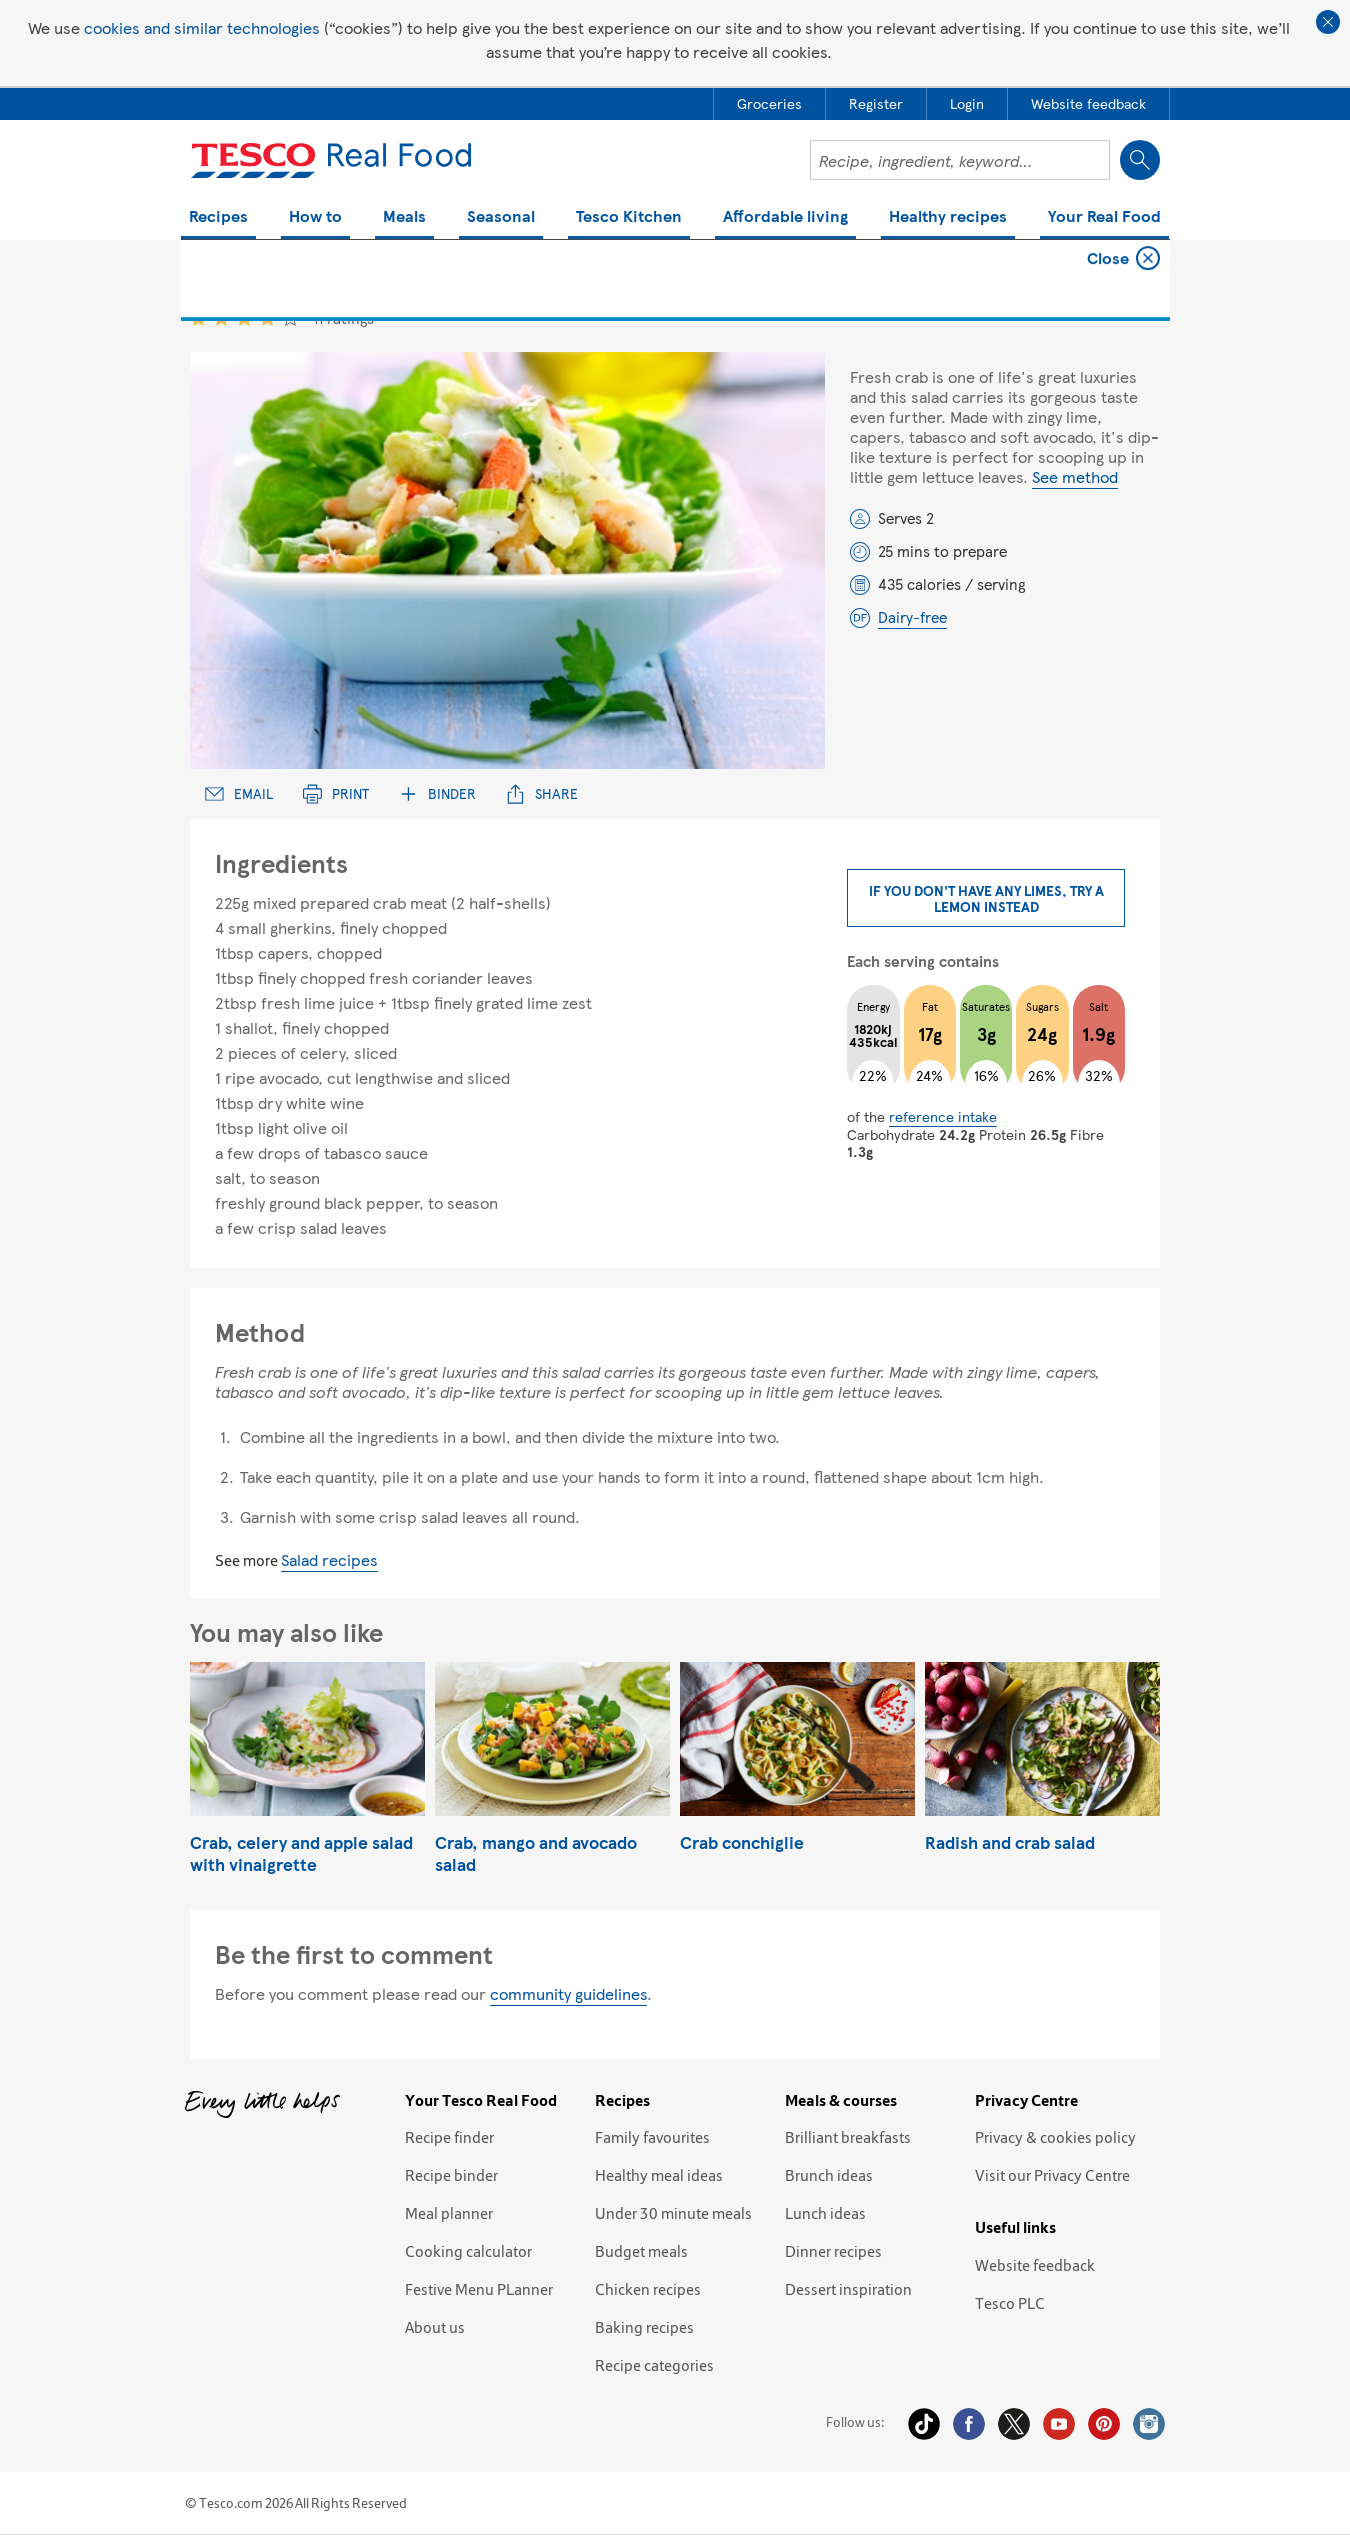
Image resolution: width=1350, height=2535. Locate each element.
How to (315, 217)
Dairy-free (912, 617)
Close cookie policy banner (1328, 22)
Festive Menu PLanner (479, 2289)
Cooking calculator (468, 2251)
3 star (244, 317)
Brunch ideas (829, 2175)
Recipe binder (451, 2175)
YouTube (1059, 2424)
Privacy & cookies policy (1055, 2137)
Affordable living (785, 217)
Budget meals (641, 2251)
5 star (290, 317)
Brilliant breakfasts (848, 2137)
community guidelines (568, 1993)
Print (336, 793)
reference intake (943, 1116)
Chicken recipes (648, 2289)
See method (1075, 476)
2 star (221, 317)
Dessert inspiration (848, 2289)
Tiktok (924, 2424)
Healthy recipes (948, 217)
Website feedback (1035, 2265)
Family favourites (652, 2137)
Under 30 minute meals (673, 2213)
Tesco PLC (1010, 2303)
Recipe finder (449, 2137)
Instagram (1149, 2424)
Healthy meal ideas (659, 2175)
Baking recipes (644, 2327)
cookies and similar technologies (202, 27)
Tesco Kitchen (629, 217)
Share (542, 793)
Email (239, 793)
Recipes (218, 217)
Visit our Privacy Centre (1052, 2175)
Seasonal (501, 217)
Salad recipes (329, 1559)
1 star (198, 317)
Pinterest (1104, 2424)
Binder (437, 793)
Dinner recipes (833, 2251)
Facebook (969, 2424)
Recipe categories (654, 2365)
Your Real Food (1104, 217)
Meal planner (449, 2213)
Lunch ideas (825, 2213)
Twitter (1014, 2424)
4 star (267, 317)
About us (435, 2327)
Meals (404, 217)
